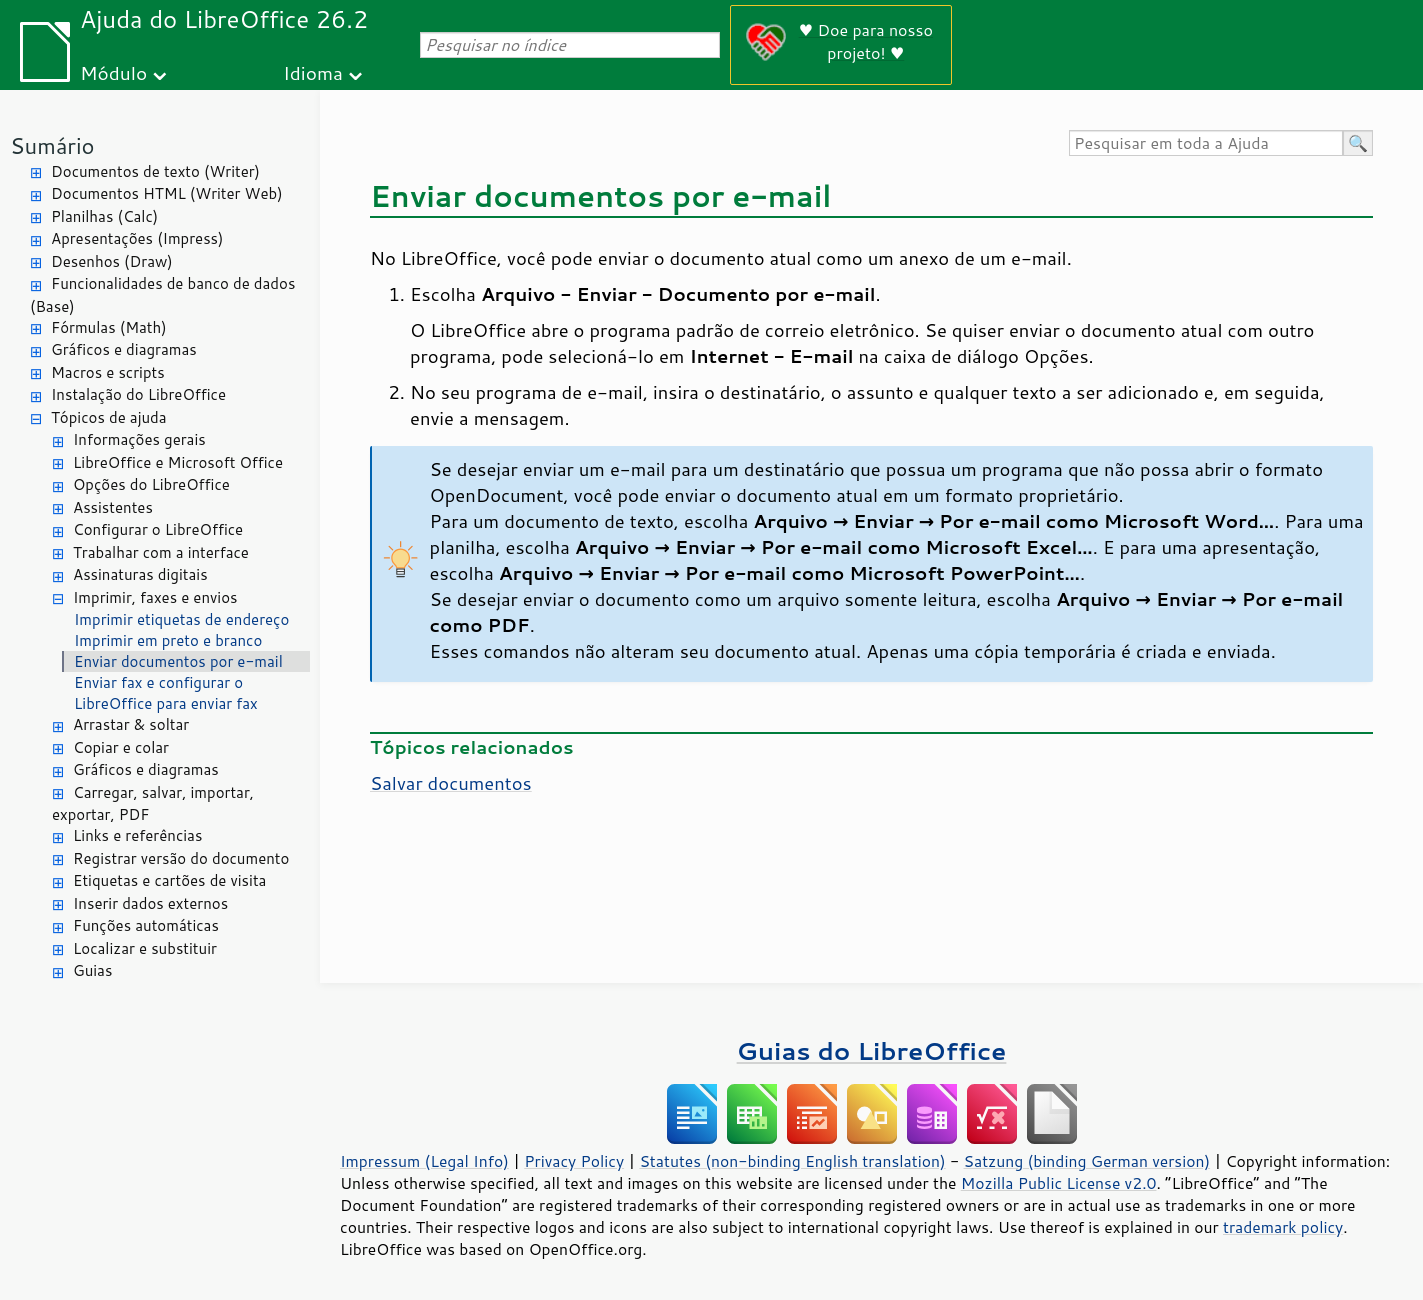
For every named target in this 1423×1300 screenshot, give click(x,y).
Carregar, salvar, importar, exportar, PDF (153, 804)
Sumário (52, 145)
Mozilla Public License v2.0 (1059, 1183)
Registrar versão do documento (181, 858)
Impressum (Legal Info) (424, 1161)
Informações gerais (139, 439)
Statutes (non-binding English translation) (792, 1161)
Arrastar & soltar (131, 724)
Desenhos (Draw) (112, 261)
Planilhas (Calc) (104, 216)
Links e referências (137, 835)
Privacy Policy (574, 1161)
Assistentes (113, 507)
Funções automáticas (146, 925)
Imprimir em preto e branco (168, 640)
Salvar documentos (451, 783)
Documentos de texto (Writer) (155, 171)
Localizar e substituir (145, 948)
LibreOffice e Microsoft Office (178, 462)
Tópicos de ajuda (109, 417)
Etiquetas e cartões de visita (169, 880)
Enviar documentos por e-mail (178, 661)
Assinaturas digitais (140, 574)
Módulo (113, 72)
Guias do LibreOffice (872, 1050)
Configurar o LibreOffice (158, 529)
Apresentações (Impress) (137, 238)
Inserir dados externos (150, 903)
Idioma (313, 72)
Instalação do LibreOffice (138, 394)
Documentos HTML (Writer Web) (167, 193)
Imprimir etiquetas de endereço (181, 619)
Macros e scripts (108, 372)
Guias (92, 970)
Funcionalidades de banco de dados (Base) (162, 295)
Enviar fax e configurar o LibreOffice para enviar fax (166, 693)
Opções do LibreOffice (151, 484)
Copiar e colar (121, 747)
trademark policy (1283, 1227)
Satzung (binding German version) (1087, 1161)
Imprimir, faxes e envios (155, 597)
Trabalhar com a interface (161, 552)
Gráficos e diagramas (124, 349)
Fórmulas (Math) (109, 327)
